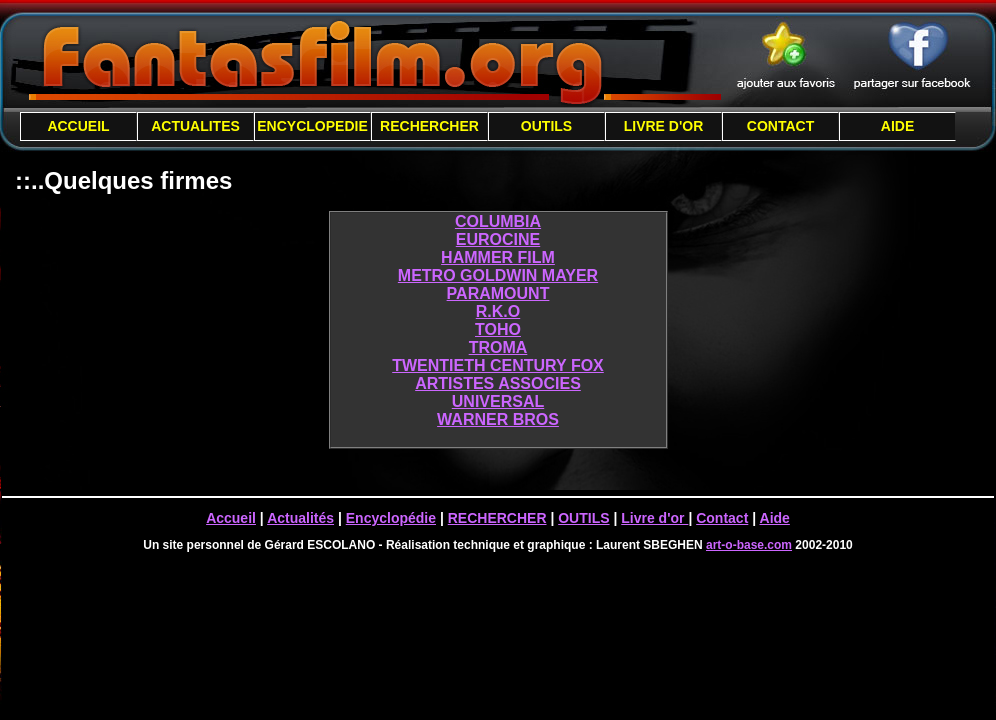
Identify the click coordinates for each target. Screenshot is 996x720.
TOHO (498, 329)
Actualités (300, 518)
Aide (775, 518)
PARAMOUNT (498, 293)
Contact (722, 518)
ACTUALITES (195, 126)
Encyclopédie (391, 518)
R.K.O (498, 311)
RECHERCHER (429, 126)
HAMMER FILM (498, 257)
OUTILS (546, 126)
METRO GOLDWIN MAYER (498, 275)
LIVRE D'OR (664, 126)
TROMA (498, 347)
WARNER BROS (498, 419)
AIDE (897, 126)
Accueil (231, 518)
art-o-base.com (749, 545)
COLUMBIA (498, 221)
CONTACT (780, 126)
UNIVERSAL (498, 401)
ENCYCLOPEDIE (312, 126)
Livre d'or (654, 518)
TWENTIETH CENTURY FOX (498, 365)
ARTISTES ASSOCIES (498, 383)
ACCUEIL (78, 126)
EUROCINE (498, 239)
